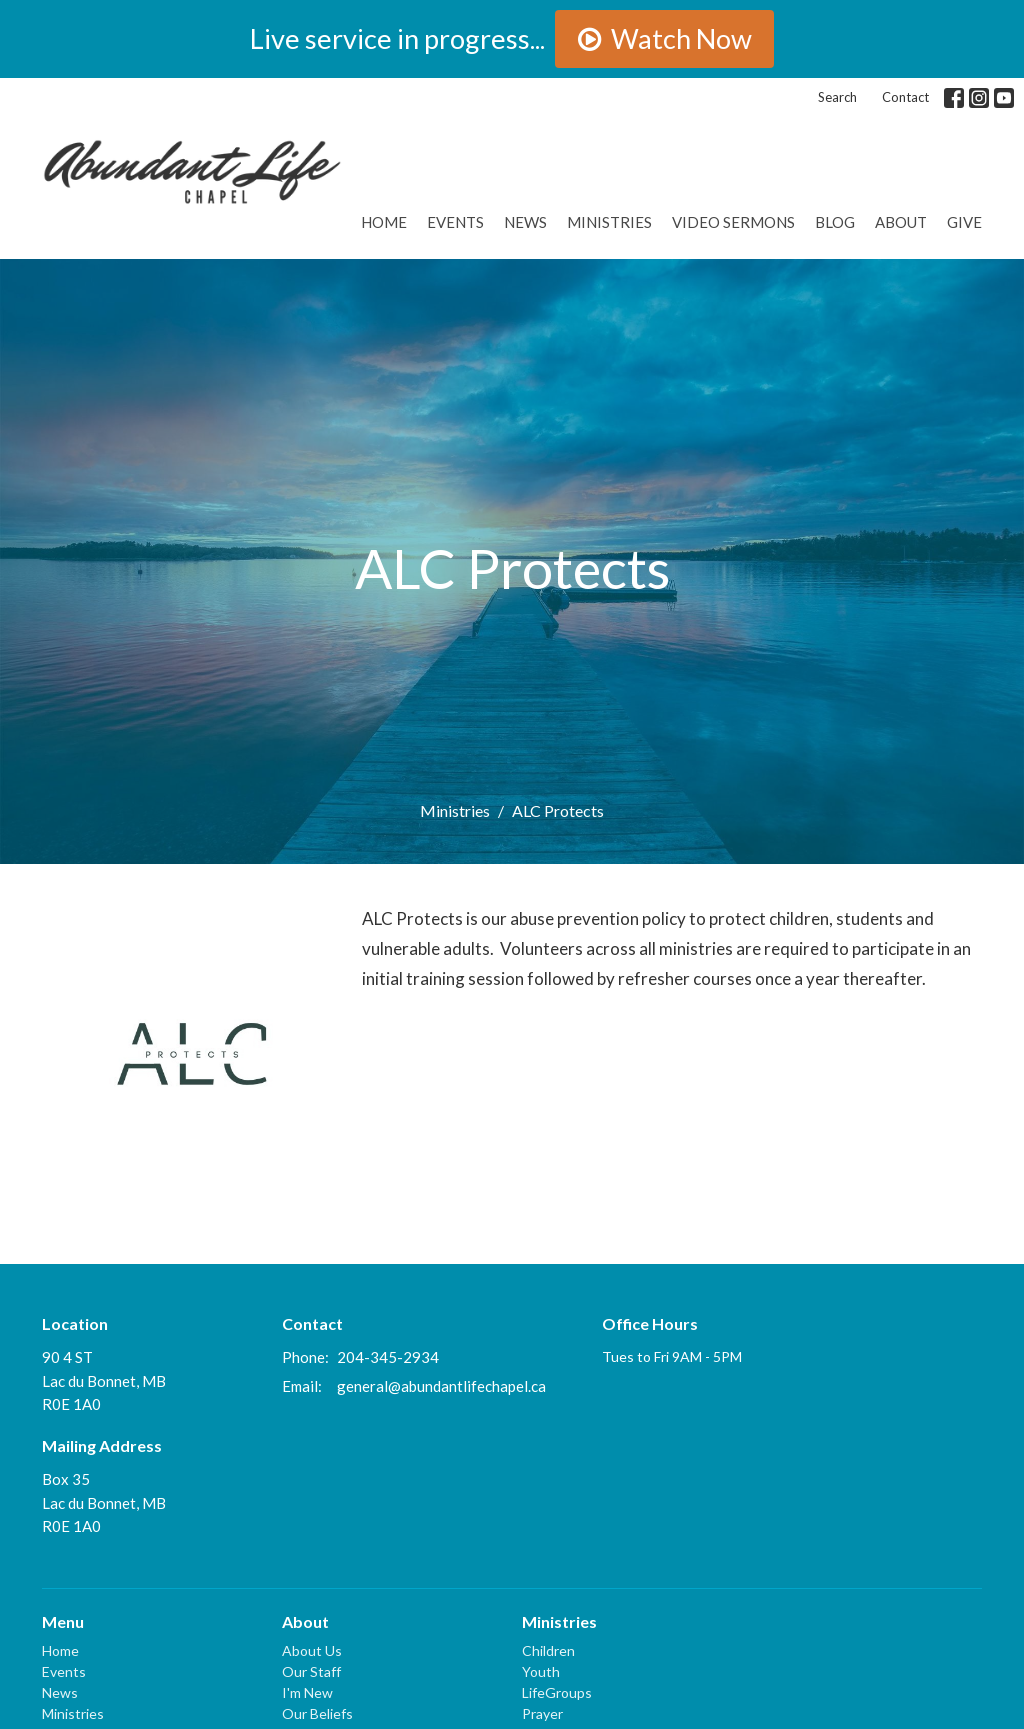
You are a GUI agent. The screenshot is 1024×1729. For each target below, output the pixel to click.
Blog (835, 222)
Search (837, 97)
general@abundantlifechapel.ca (441, 1386)
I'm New (307, 1692)
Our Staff (311, 1671)
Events (455, 222)
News (525, 222)
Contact (905, 97)
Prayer (542, 1713)
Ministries (609, 222)
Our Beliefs (317, 1713)
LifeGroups (557, 1692)
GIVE (964, 222)
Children (548, 1650)
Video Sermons (733, 222)
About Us (312, 1650)
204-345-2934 (388, 1357)
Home (384, 222)
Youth (541, 1671)
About (901, 222)
